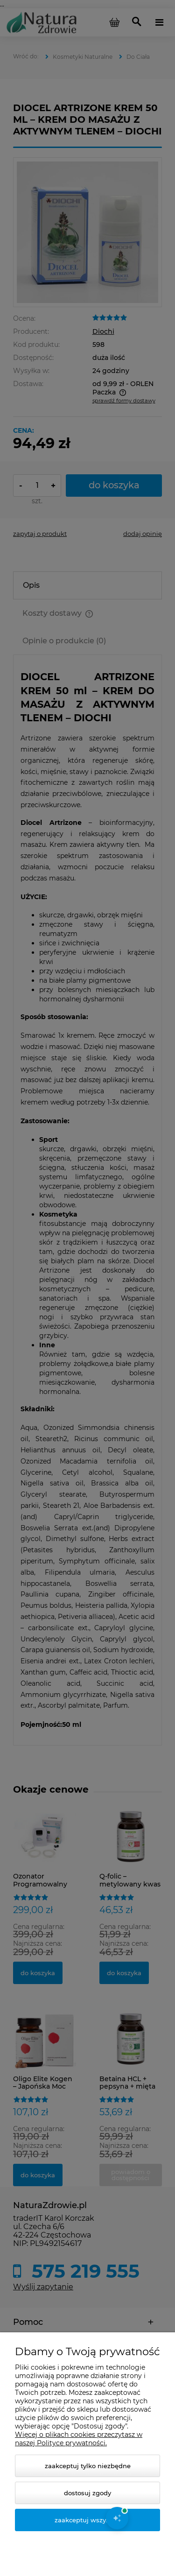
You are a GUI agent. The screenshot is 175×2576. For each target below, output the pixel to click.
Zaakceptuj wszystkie (88, 2520)
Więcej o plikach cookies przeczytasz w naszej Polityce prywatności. (78, 2438)
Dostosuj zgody (87, 2493)
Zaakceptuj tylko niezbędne (88, 2466)
